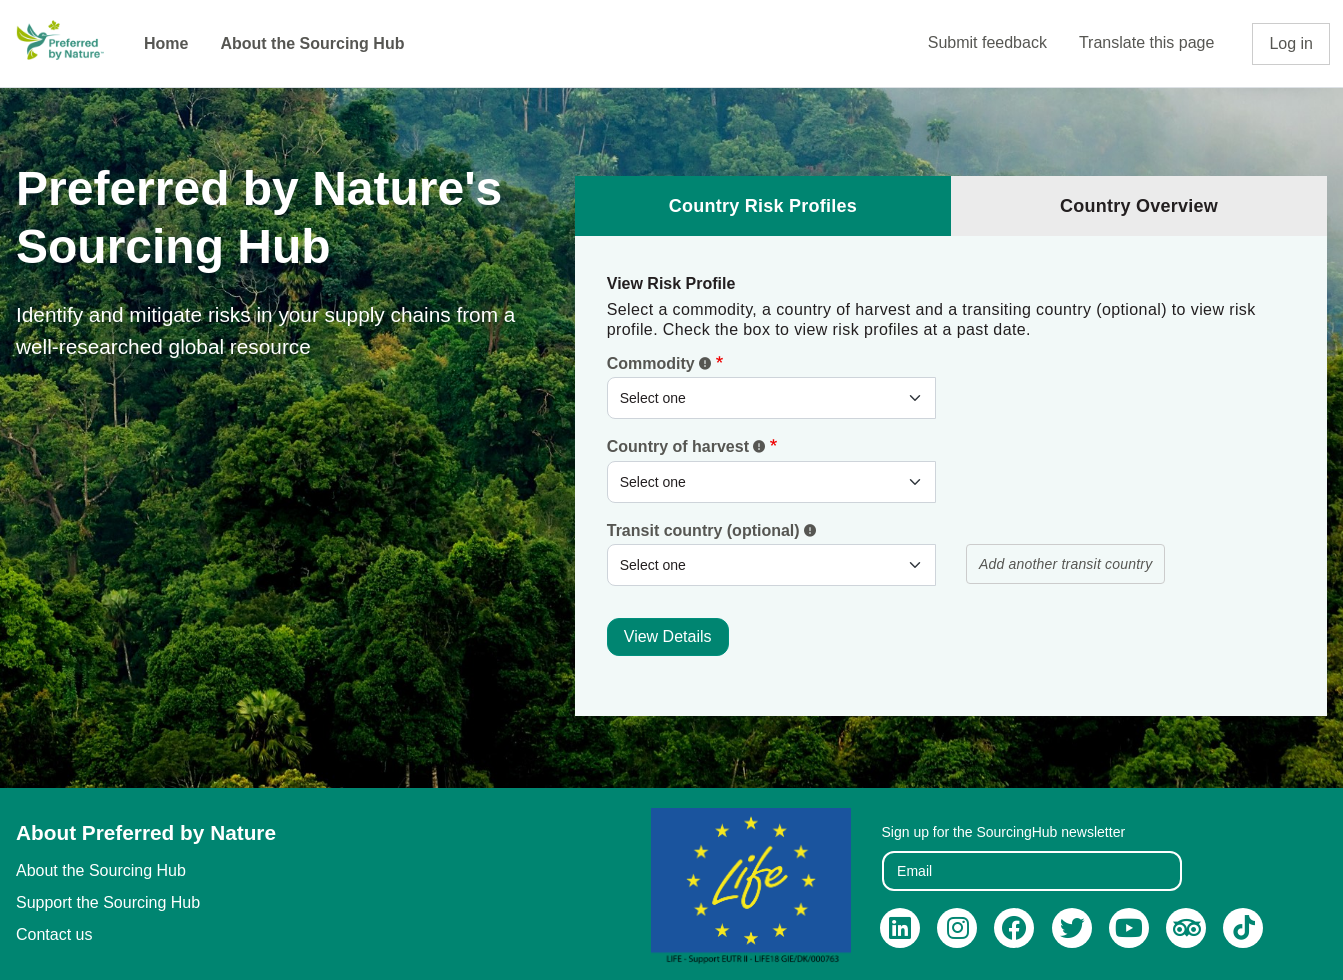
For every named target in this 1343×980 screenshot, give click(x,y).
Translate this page (1146, 42)
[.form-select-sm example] (771, 482)
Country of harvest (686, 446)
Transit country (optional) (711, 530)
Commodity (659, 363)
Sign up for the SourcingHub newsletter (1004, 832)
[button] (705, 363)
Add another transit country (1066, 564)
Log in (1291, 43)
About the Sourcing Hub (312, 43)
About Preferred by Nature (146, 832)
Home (166, 43)
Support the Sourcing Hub (108, 902)
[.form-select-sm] (771, 398)
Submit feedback (987, 42)
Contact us (54, 934)
